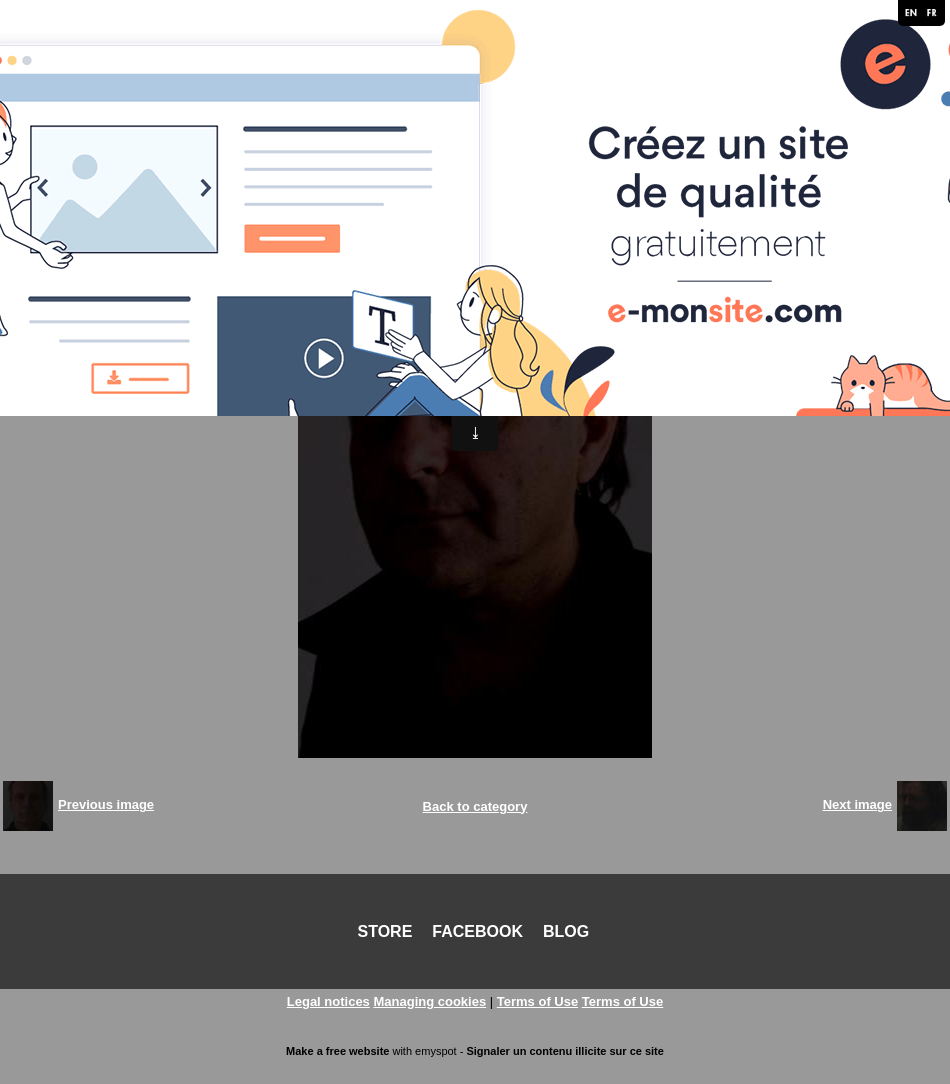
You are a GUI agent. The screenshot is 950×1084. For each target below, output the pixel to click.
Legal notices (328, 1001)
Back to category (475, 806)
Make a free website (337, 1051)
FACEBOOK (477, 931)
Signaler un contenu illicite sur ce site (564, 1051)
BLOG (566, 931)
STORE (385, 931)
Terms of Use (537, 1001)
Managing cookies (429, 1001)
